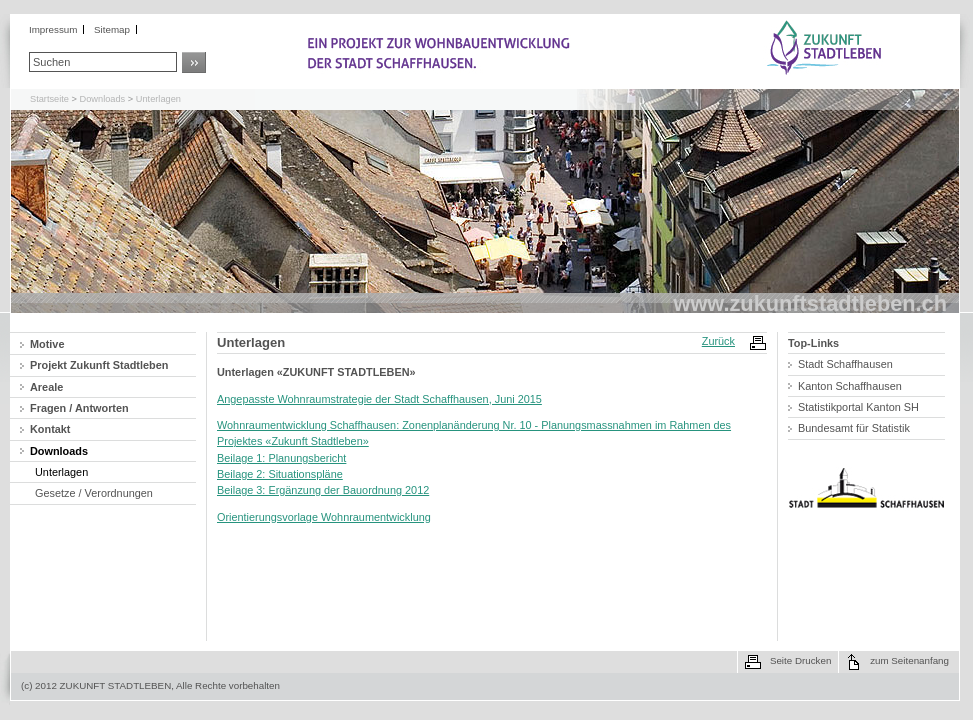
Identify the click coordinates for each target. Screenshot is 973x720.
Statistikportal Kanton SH (858, 407)
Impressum (53, 29)
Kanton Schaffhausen (850, 386)
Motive (47, 344)
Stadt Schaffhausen (845, 364)
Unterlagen (158, 99)
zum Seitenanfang (909, 660)
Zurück (718, 341)
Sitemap (112, 29)
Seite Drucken (800, 660)
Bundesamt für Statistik (854, 428)
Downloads (103, 99)
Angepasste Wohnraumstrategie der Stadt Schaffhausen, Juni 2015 (379, 399)
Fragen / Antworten (79, 408)
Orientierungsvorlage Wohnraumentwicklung (324, 517)
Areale (46, 387)
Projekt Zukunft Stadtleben (99, 365)
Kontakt (50, 429)
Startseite (49, 99)
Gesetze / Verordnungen (94, 493)
